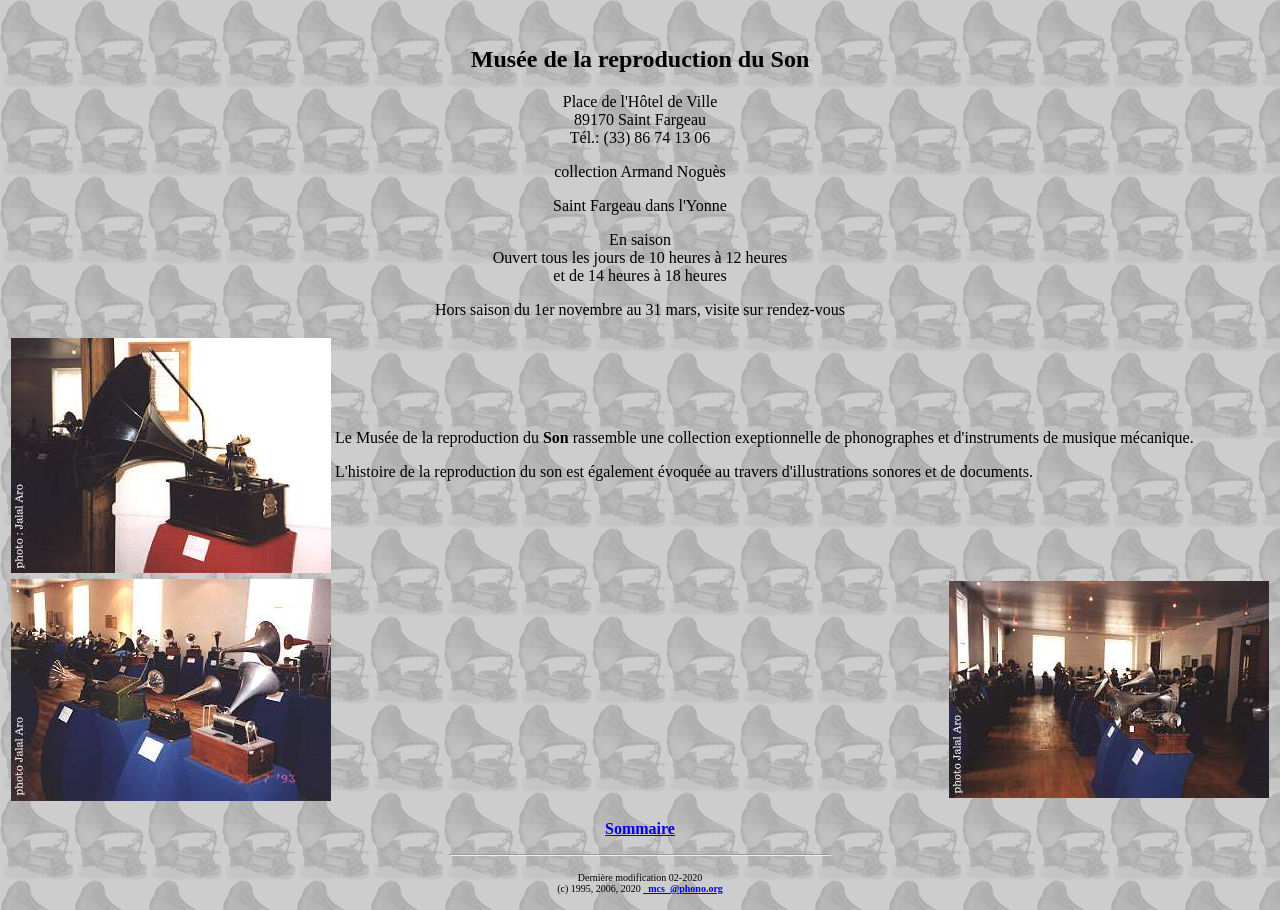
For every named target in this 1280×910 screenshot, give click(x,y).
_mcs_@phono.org (683, 888)
